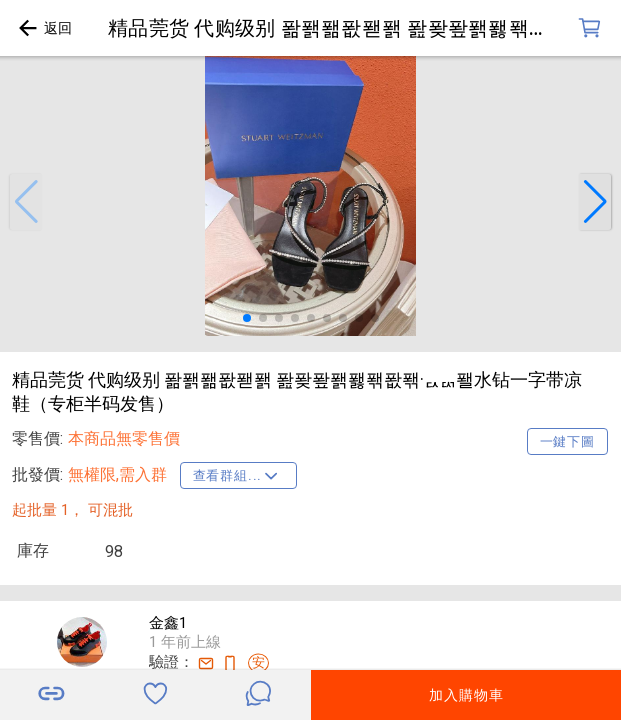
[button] (26, 202)
